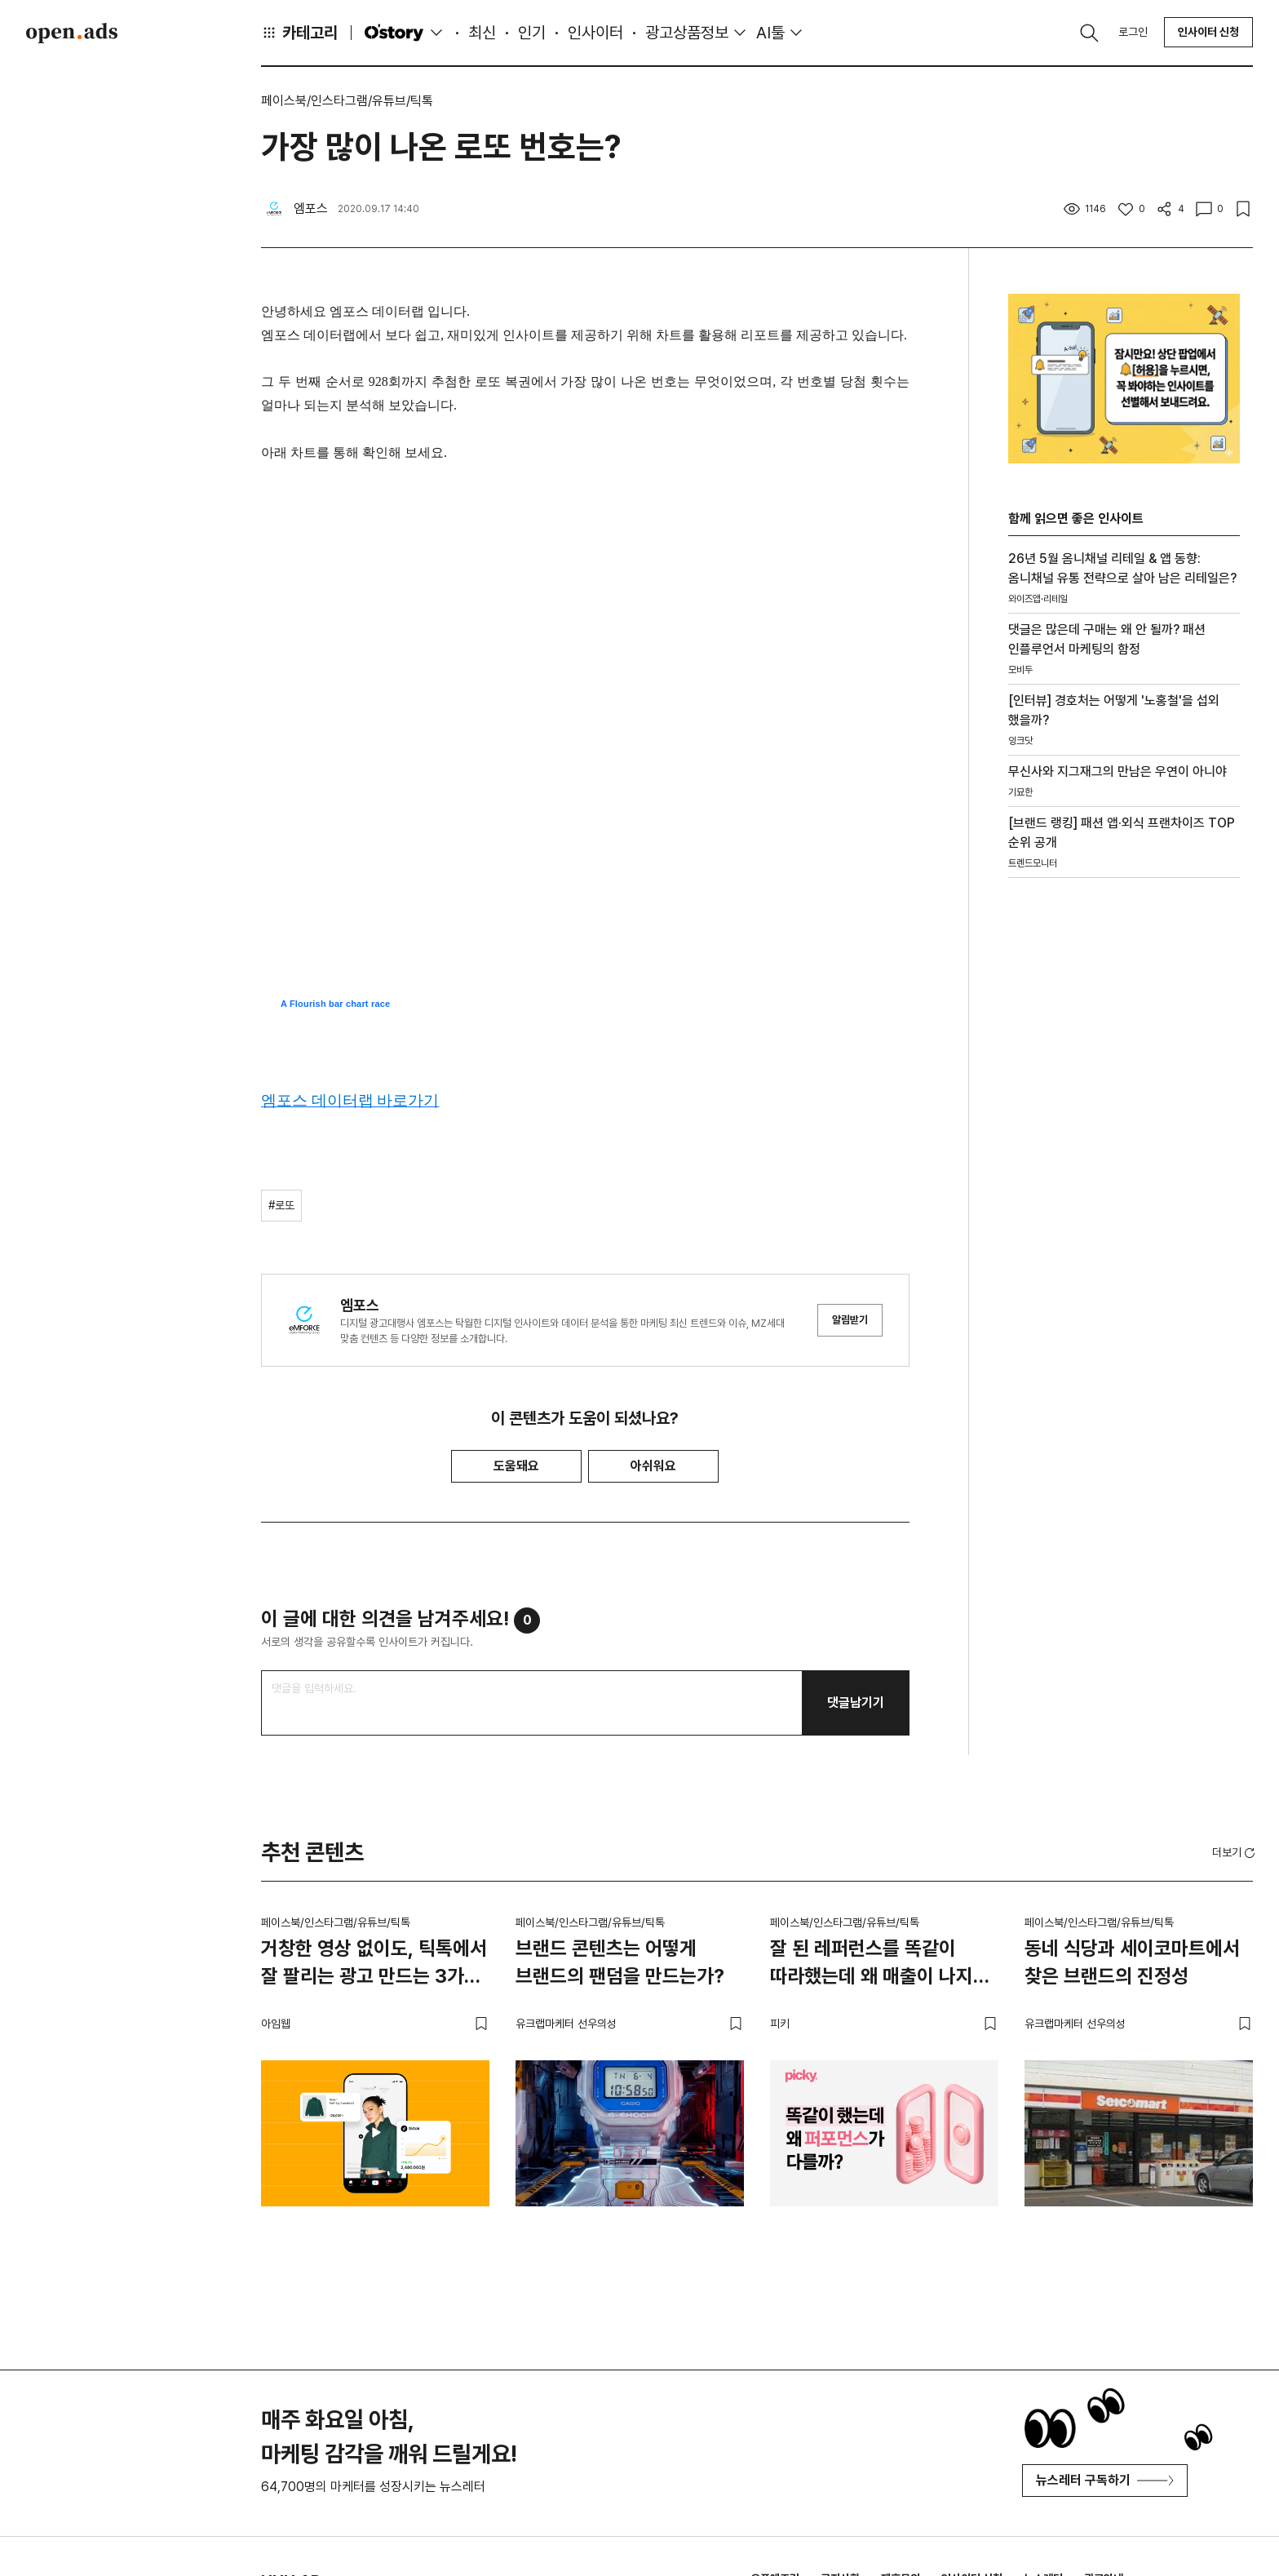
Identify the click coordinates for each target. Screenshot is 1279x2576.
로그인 (1133, 31)
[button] (1235, 1852)
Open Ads (71, 33)
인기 (532, 32)
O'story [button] (405, 33)
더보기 (1235, 1853)
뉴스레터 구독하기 (1105, 2480)
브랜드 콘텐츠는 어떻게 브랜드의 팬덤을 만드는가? (620, 1962)
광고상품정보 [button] (686, 32)
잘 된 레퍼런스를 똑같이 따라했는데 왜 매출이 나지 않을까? (871, 1964)
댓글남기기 (855, 1702)
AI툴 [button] (770, 32)
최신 (482, 32)
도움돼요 (516, 1466)
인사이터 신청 (1208, 31)
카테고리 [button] (299, 32)
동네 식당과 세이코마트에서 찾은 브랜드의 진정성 (1132, 1962)
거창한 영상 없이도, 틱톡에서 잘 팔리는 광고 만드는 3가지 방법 (374, 1964)
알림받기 (850, 1320)
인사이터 (595, 32)
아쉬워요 (653, 1466)
